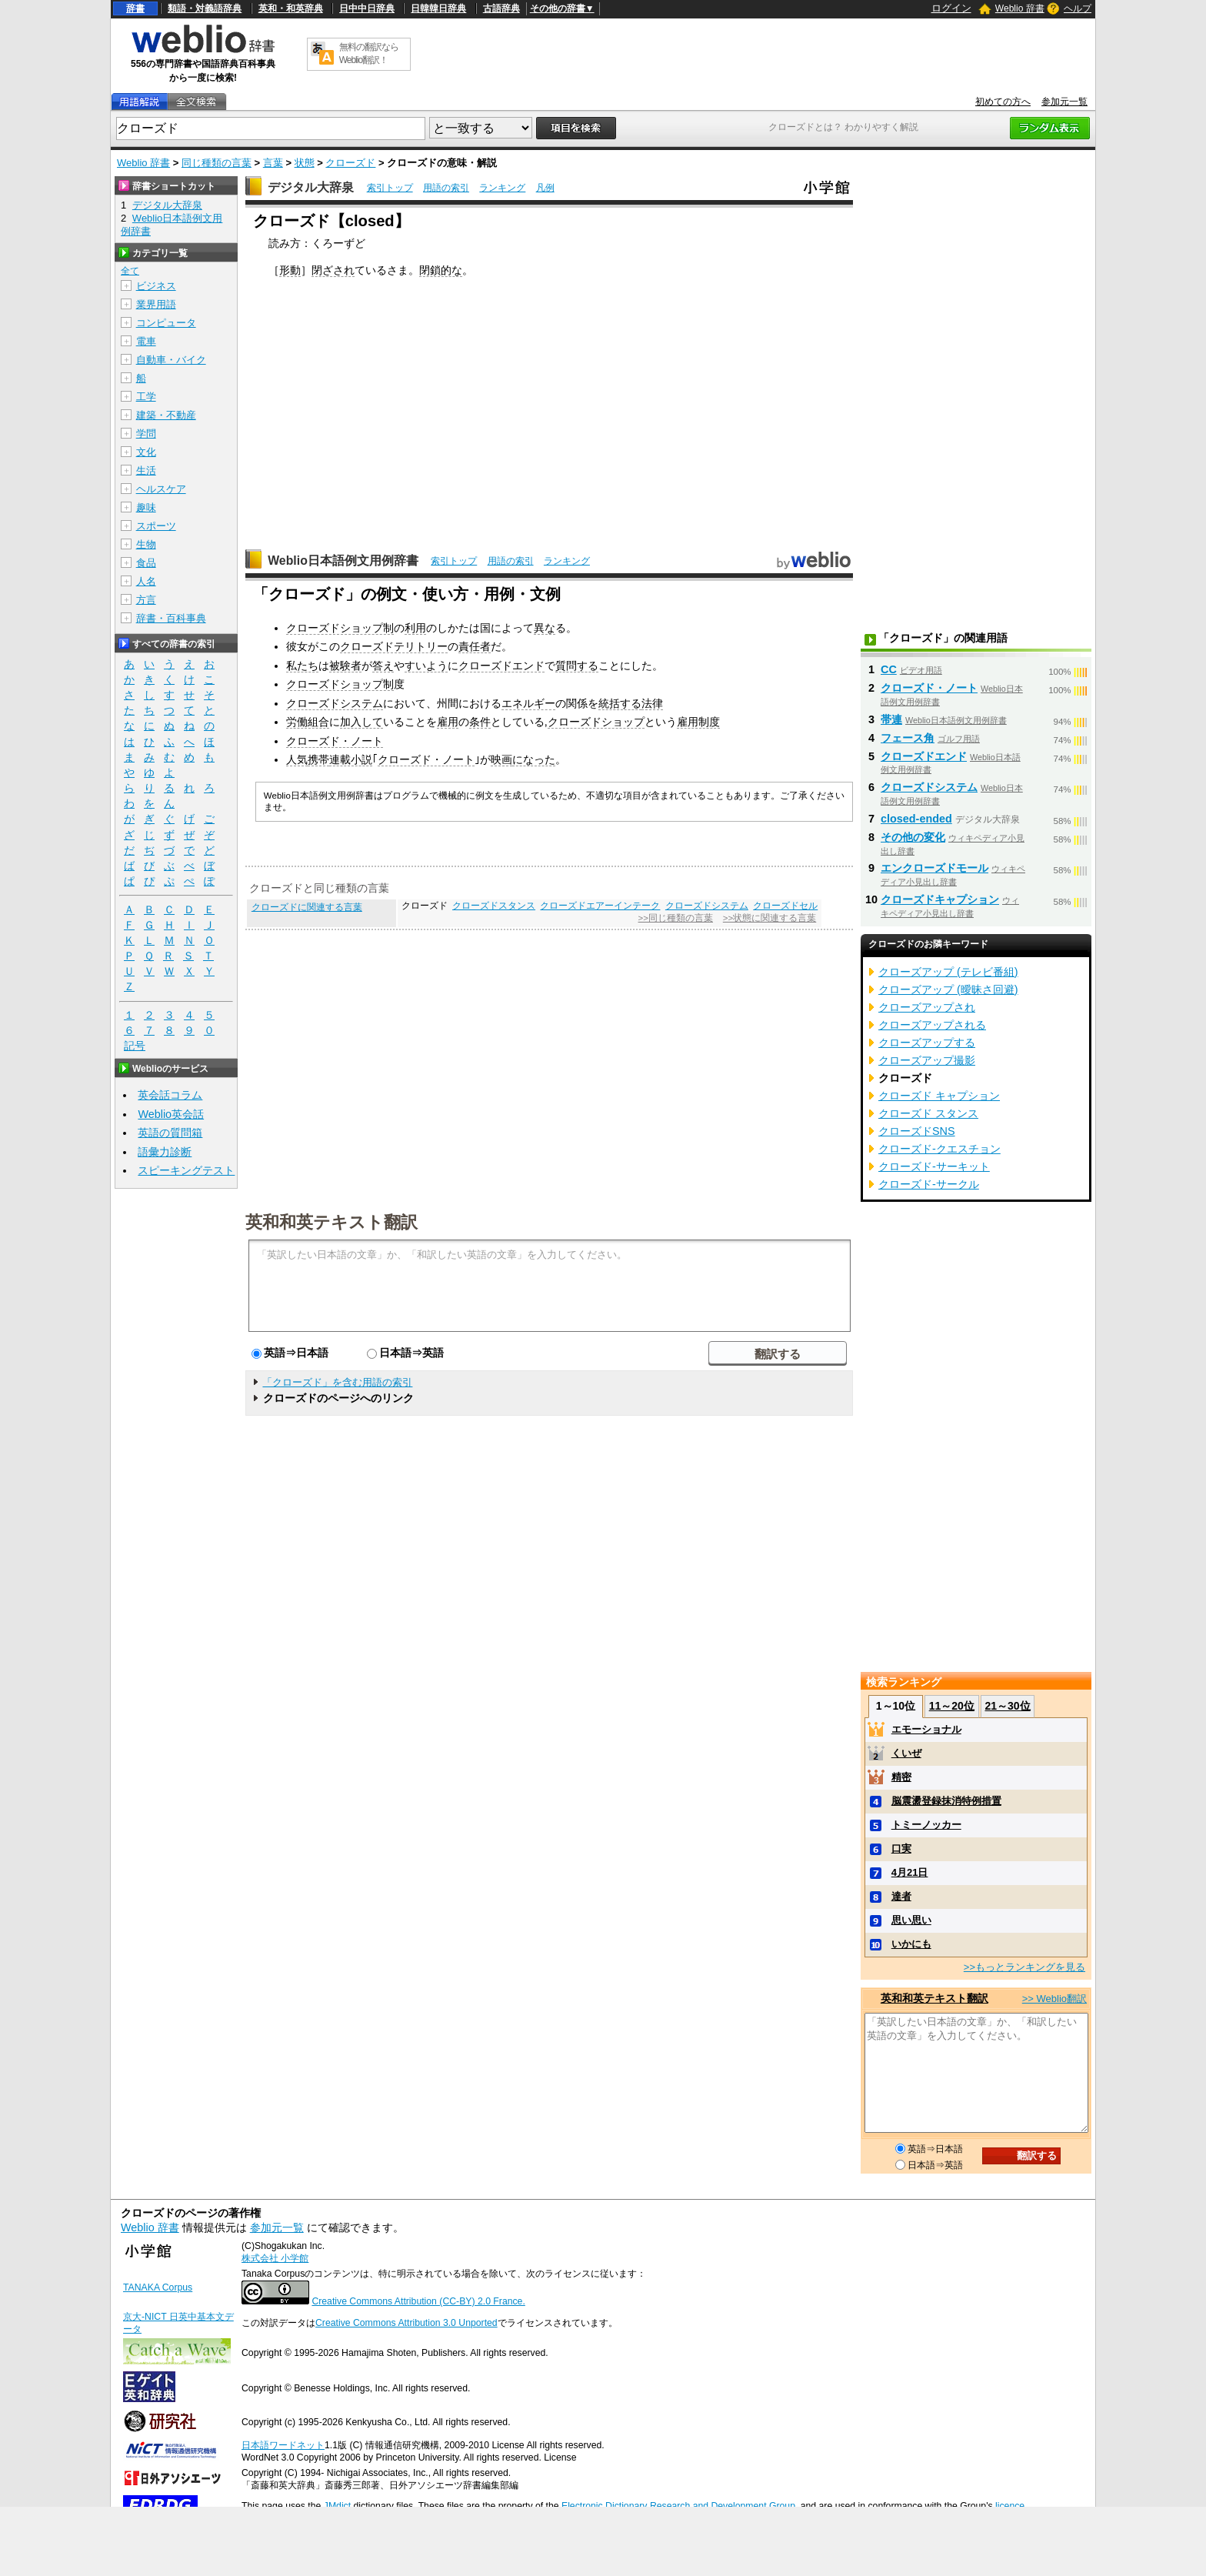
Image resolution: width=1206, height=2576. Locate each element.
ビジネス (156, 286)
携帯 (318, 759)
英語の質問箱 (170, 1132)
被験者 (345, 665)
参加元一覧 (1064, 101)
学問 (146, 433)
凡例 (545, 187)
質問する (576, 665)
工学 (146, 396)
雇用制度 (698, 722)
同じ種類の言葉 (217, 163)
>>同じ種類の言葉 (675, 918)
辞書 (135, 8)
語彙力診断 (165, 1152)
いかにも (911, 1944)
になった (533, 759)
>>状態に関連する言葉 (769, 918)
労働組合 (307, 722)
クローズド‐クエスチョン (939, 1149)
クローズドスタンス (493, 905)
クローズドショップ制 (340, 628)
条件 (480, 722)
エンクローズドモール (934, 868)
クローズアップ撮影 (926, 1060)
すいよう (426, 665)
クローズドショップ (596, 722)
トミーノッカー (926, 1824)
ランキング (502, 187)
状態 (305, 163)
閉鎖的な (440, 270)
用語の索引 (446, 187)
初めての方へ (1003, 101)
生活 (146, 470)
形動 (290, 270)
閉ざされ (333, 270)
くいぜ (906, 1753)
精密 (901, 1777)
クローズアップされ (926, 1007)
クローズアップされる (932, 1025)
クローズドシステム (334, 703)
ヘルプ (1077, 8)
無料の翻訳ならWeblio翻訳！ (368, 53)
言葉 (273, 163)
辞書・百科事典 (171, 618)
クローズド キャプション (939, 1095)
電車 (146, 341)
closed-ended (916, 819)
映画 (501, 759)
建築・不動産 (166, 415)
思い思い (911, 1920)
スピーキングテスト (186, 1170)
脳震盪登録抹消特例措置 (946, 1801)
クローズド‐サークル (928, 1184)
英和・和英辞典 (290, 8)
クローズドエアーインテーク (600, 905)
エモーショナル (926, 1729)
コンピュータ (166, 323)
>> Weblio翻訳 (1054, 1998)
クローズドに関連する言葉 (307, 907)
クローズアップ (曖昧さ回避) (948, 989)
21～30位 (1007, 1706)
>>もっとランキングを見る (1024, 1967)
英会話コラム (170, 1095)
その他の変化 (913, 837)
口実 (901, 1848)
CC (889, 669)
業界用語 (156, 304)
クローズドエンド (501, 665)
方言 (146, 600)
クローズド (350, 163)
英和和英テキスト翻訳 (331, 1221)
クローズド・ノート (334, 741)
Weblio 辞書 (1019, 8)
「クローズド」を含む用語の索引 (337, 1382)
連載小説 (350, 759)
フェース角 (907, 738)
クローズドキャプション (940, 899)
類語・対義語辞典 (205, 8)
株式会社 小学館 (275, 2258)
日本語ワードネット (283, 2445)
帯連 (891, 719)
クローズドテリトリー (394, 646)
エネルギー (528, 703)
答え (383, 665)
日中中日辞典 (367, 8)
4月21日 (909, 1872)
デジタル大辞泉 (311, 187)
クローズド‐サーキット (934, 1166)
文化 (146, 452)
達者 (901, 1896)
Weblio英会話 (171, 1114)
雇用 (447, 722)
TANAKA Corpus (157, 2287)
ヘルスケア (161, 489)
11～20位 (951, 1706)
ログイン (951, 8)
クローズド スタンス (928, 1113)
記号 (134, 1046)
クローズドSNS (916, 1131)
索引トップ (390, 187)
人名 (146, 581)
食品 (146, 563)
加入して (361, 722)
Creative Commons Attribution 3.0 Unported (406, 2322)
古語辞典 (501, 8)
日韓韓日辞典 (438, 8)
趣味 (146, 507)
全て (130, 270)
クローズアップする (926, 1042)
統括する (619, 703)
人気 (297, 759)
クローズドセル (785, 905)
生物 (146, 544)
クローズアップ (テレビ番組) (948, 972)
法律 (652, 703)
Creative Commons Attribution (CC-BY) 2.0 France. (418, 2301)
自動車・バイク (171, 359)
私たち (302, 665)
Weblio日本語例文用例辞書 (343, 560)
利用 (415, 628)
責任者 (474, 646)
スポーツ (156, 526)
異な (544, 628)
